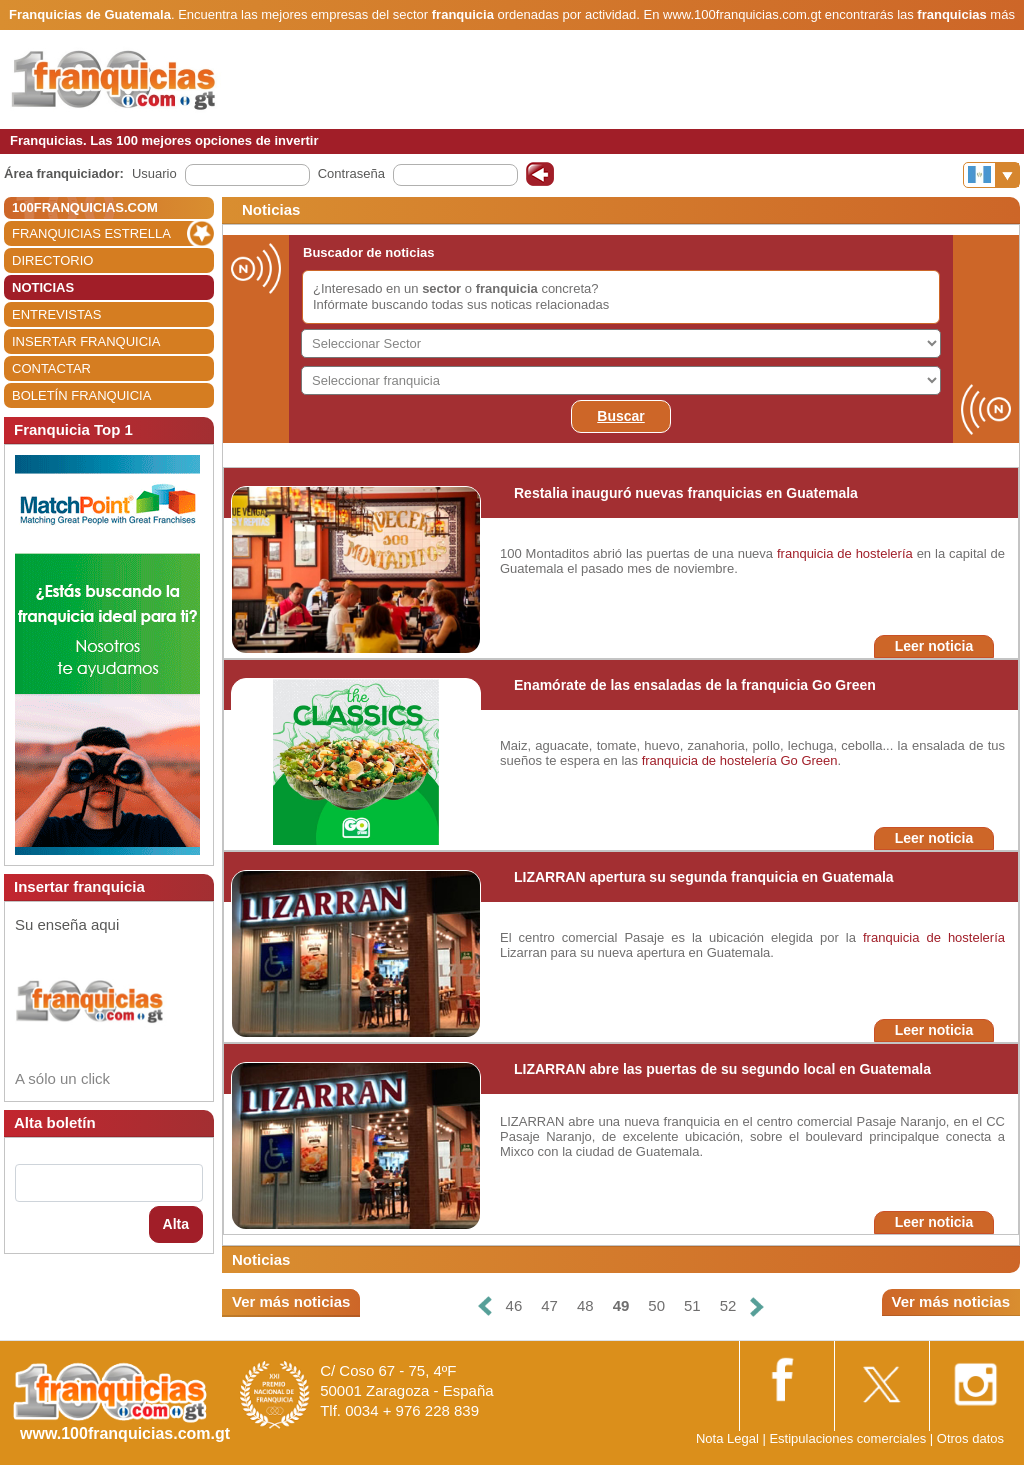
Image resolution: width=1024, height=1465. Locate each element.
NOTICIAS (43, 287)
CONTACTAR (51, 368)
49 (621, 1305)
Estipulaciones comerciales (849, 1438)
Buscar (620, 416)
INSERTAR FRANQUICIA (86, 341)
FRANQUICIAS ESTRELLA (91, 233)
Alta (176, 1224)
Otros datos (970, 1438)
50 (656, 1305)
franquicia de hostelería (845, 553)
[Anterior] (484, 1306)
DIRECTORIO (52, 260)
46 (514, 1305)
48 (585, 1305)
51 (692, 1305)
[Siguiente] (757, 1306)
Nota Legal (727, 1438)
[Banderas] (991, 175)
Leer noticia (934, 646)
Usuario (154, 173)
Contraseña (351, 173)
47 (549, 1305)
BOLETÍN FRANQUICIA (81, 395)
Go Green (808, 760)
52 (728, 1305)
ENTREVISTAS (56, 314)
